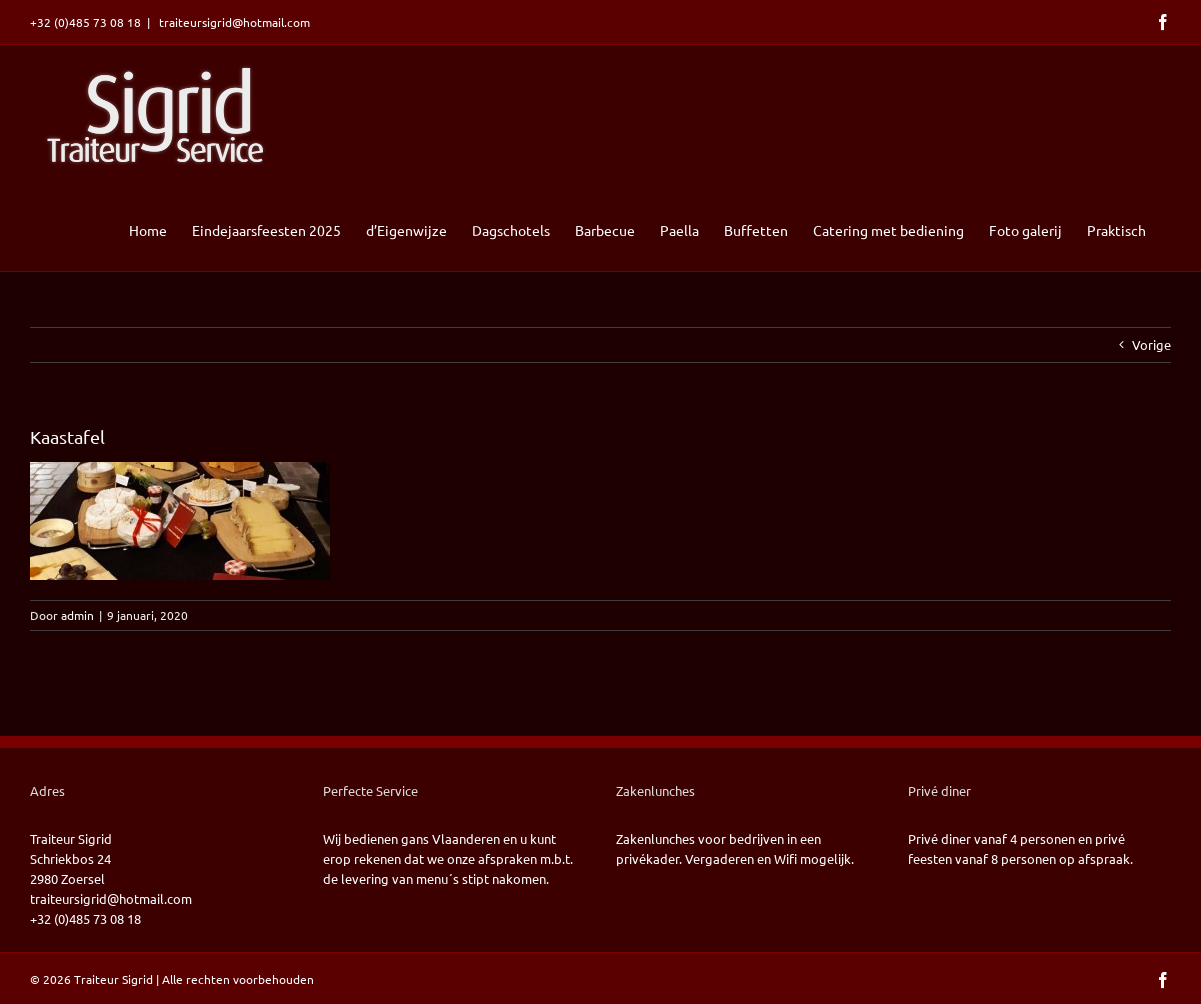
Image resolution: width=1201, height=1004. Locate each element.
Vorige (1151, 344)
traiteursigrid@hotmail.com (233, 22)
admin (77, 615)
